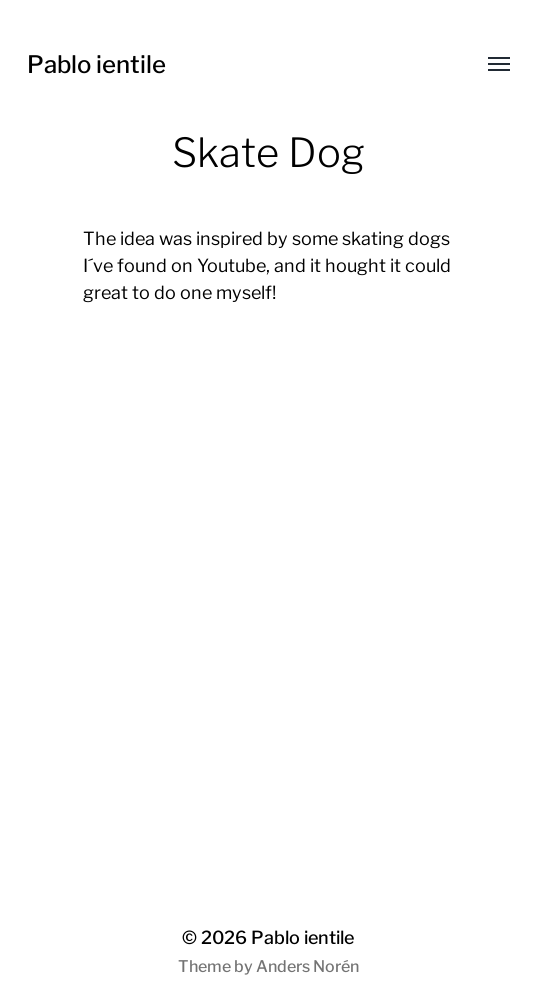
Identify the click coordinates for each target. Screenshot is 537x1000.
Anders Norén (307, 966)
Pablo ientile (96, 64)
